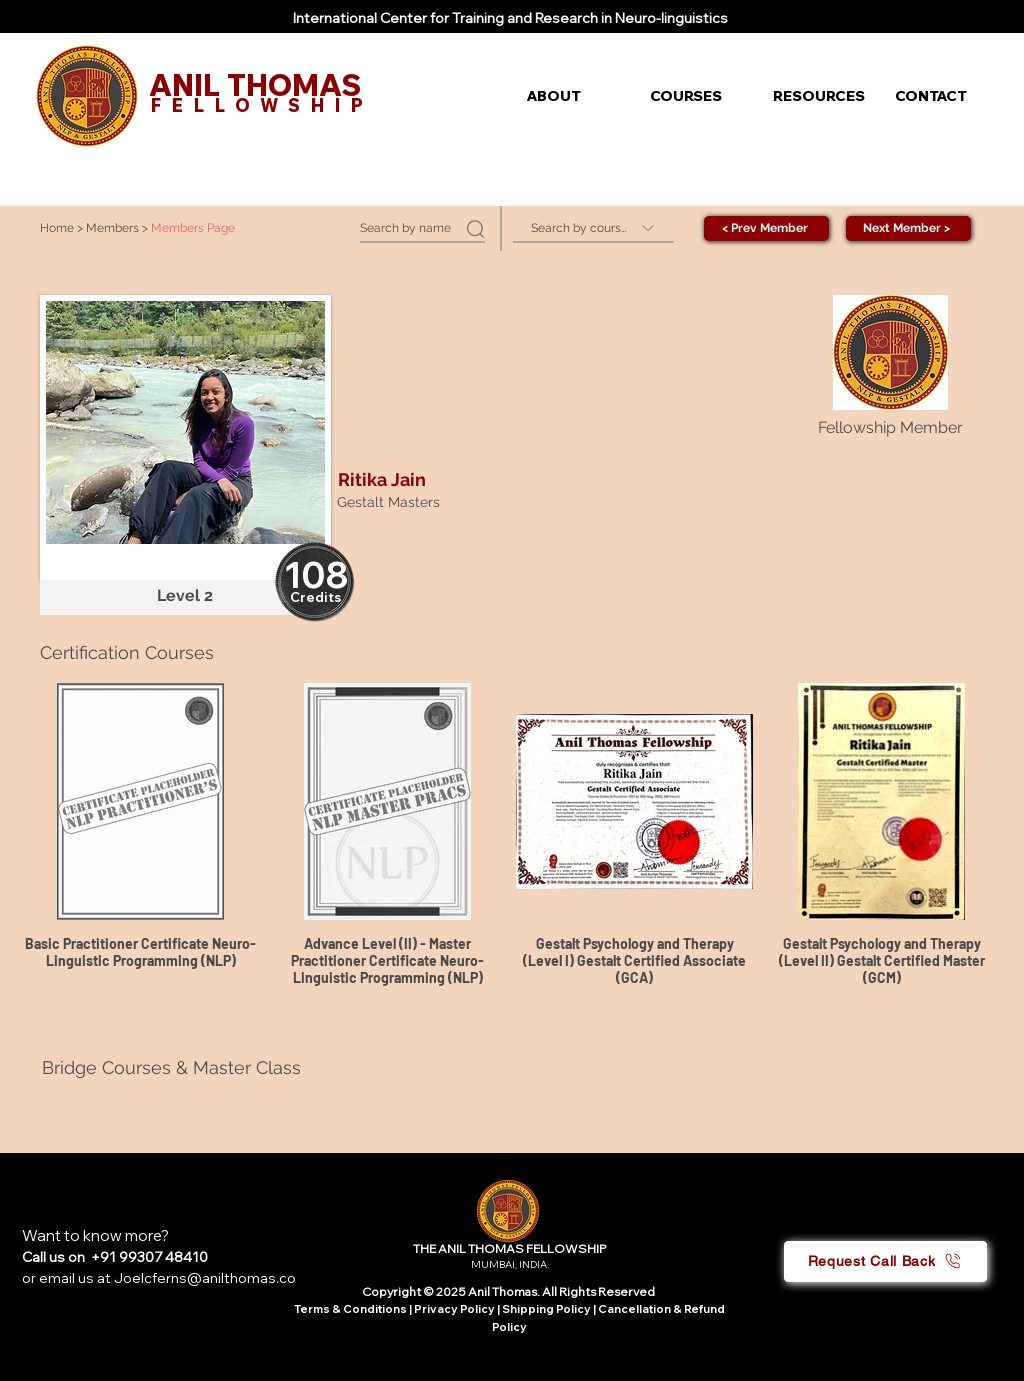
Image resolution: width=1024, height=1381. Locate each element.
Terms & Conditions (350, 1309)
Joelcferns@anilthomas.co (205, 1278)
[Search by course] (593, 228)
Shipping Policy (546, 1309)
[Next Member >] (908, 228)
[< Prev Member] (766, 228)
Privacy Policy (455, 1309)
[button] (573, 96)
